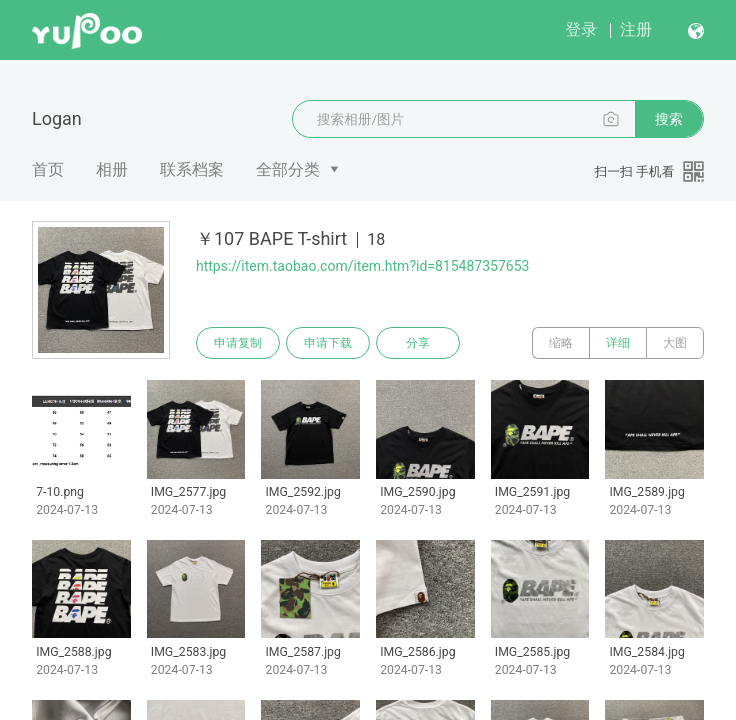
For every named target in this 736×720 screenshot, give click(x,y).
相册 (112, 169)
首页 (48, 169)
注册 (636, 29)
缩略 (561, 343)
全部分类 (288, 169)
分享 (418, 343)
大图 (675, 343)
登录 (581, 29)
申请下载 (328, 343)
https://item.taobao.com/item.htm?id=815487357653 (362, 266)
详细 (618, 343)
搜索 (669, 119)
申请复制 (238, 343)
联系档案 (192, 169)
